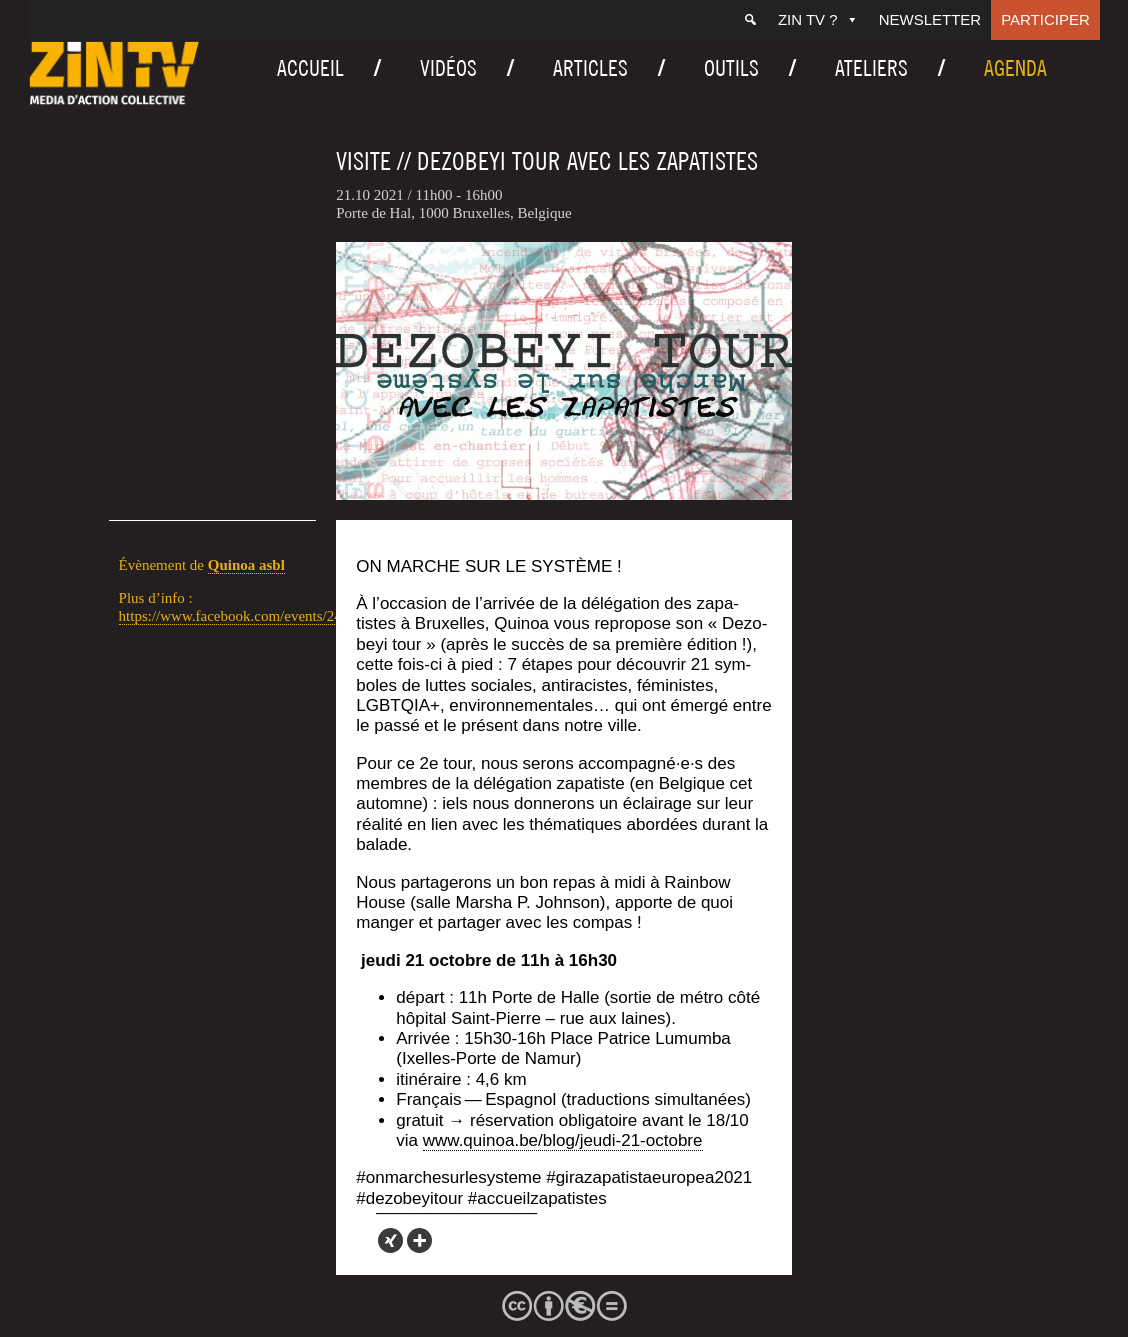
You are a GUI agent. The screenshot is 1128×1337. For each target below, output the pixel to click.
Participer (1045, 19)
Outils (731, 68)
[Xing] (390, 1240)
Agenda (1015, 68)
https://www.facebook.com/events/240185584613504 (279, 616)
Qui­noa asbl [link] (246, 565)
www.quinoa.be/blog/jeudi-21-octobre (563, 1140)
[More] (419, 1240)
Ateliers (871, 68)
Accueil (310, 68)
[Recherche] (750, 20)
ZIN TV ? (818, 19)
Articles (590, 68)
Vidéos (448, 68)
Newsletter (930, 19)
